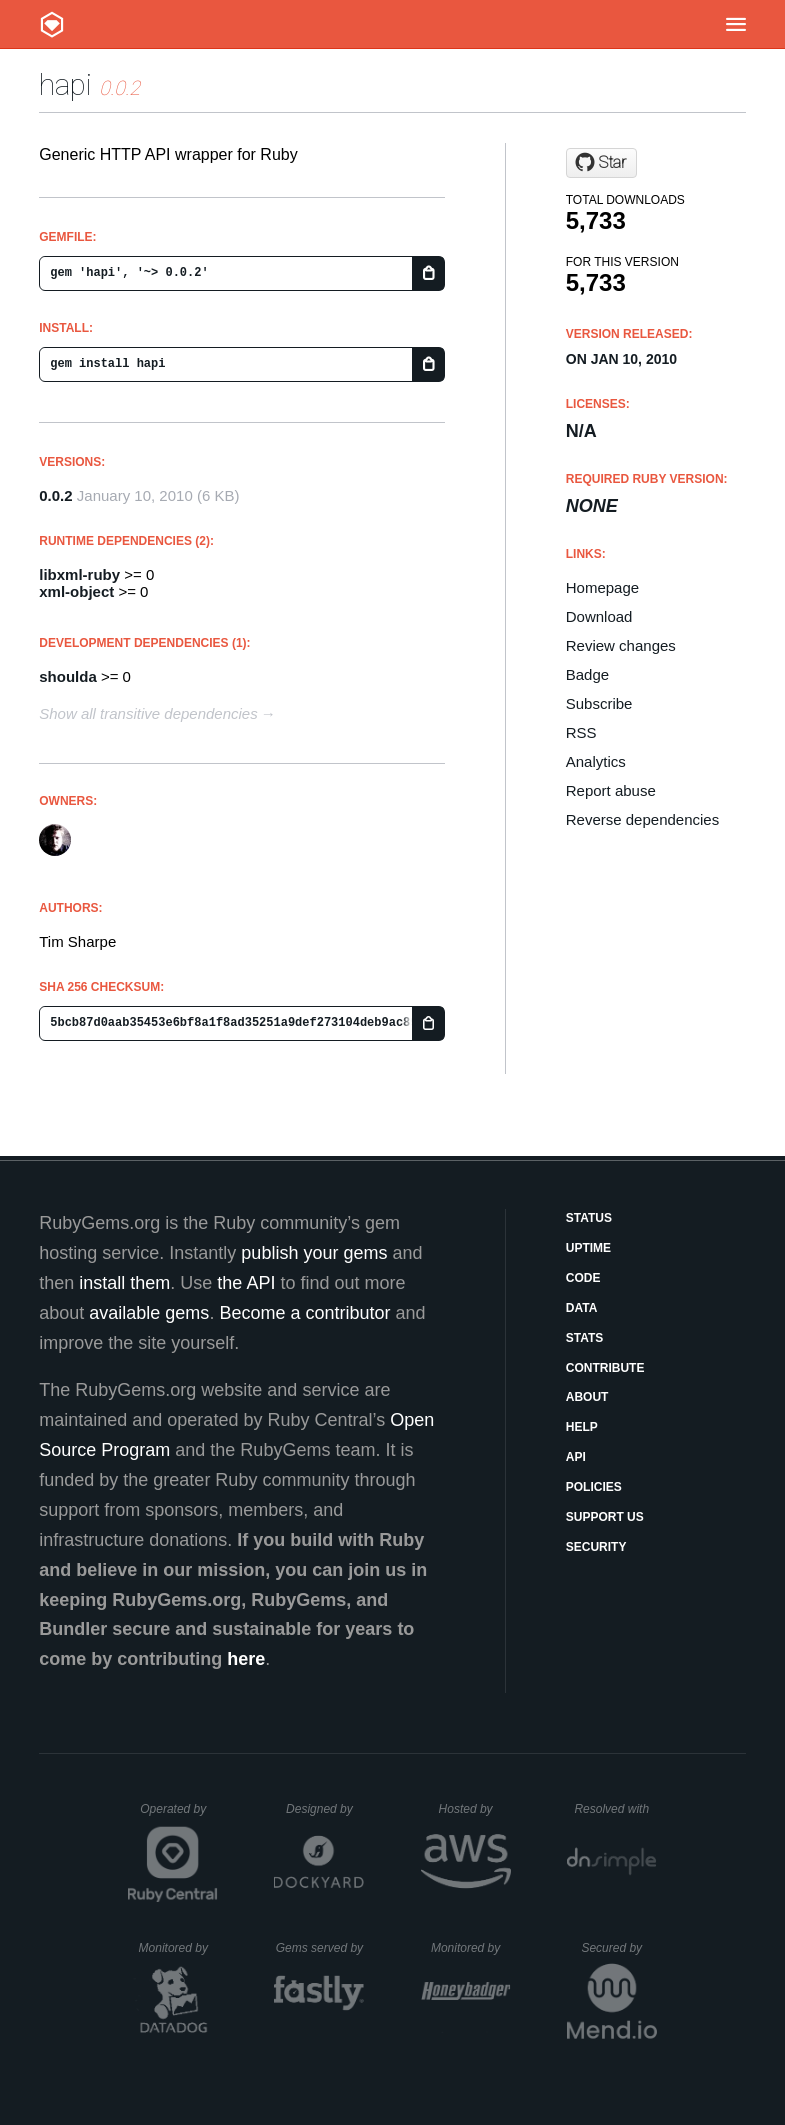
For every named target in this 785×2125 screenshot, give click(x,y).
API (576, 1457)
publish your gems (314, 1253)
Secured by (618, 1948)
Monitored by (179, 1948)
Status (589, 1218)
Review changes (621, 645)
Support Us (605, 1517)
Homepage (602, 587)
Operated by (179, 1816)
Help (582, 1427)
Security (596, 1547)
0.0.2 (55, 495)
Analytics (596, 761)
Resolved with (615, 1809)
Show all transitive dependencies (148, 713)
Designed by (325, 1809)
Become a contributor (304, 1313)
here (246, 1659)
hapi (65, 84)
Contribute (605, 1368)
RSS (581, 732)
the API (246, 1283)
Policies (594, 1487)
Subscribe (599, 703)
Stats (585, 1338)
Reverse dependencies (642, 819)
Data (582, 1308)
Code (583, 1278)
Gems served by (320, 1948)
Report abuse (611, 790)
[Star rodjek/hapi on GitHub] (601, 163)
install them (124, 1283)
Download (599, 616)
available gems (149, 1313)
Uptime (588, 1248)
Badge (587, 674)
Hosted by (475, 1809)
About (587, 1397)
